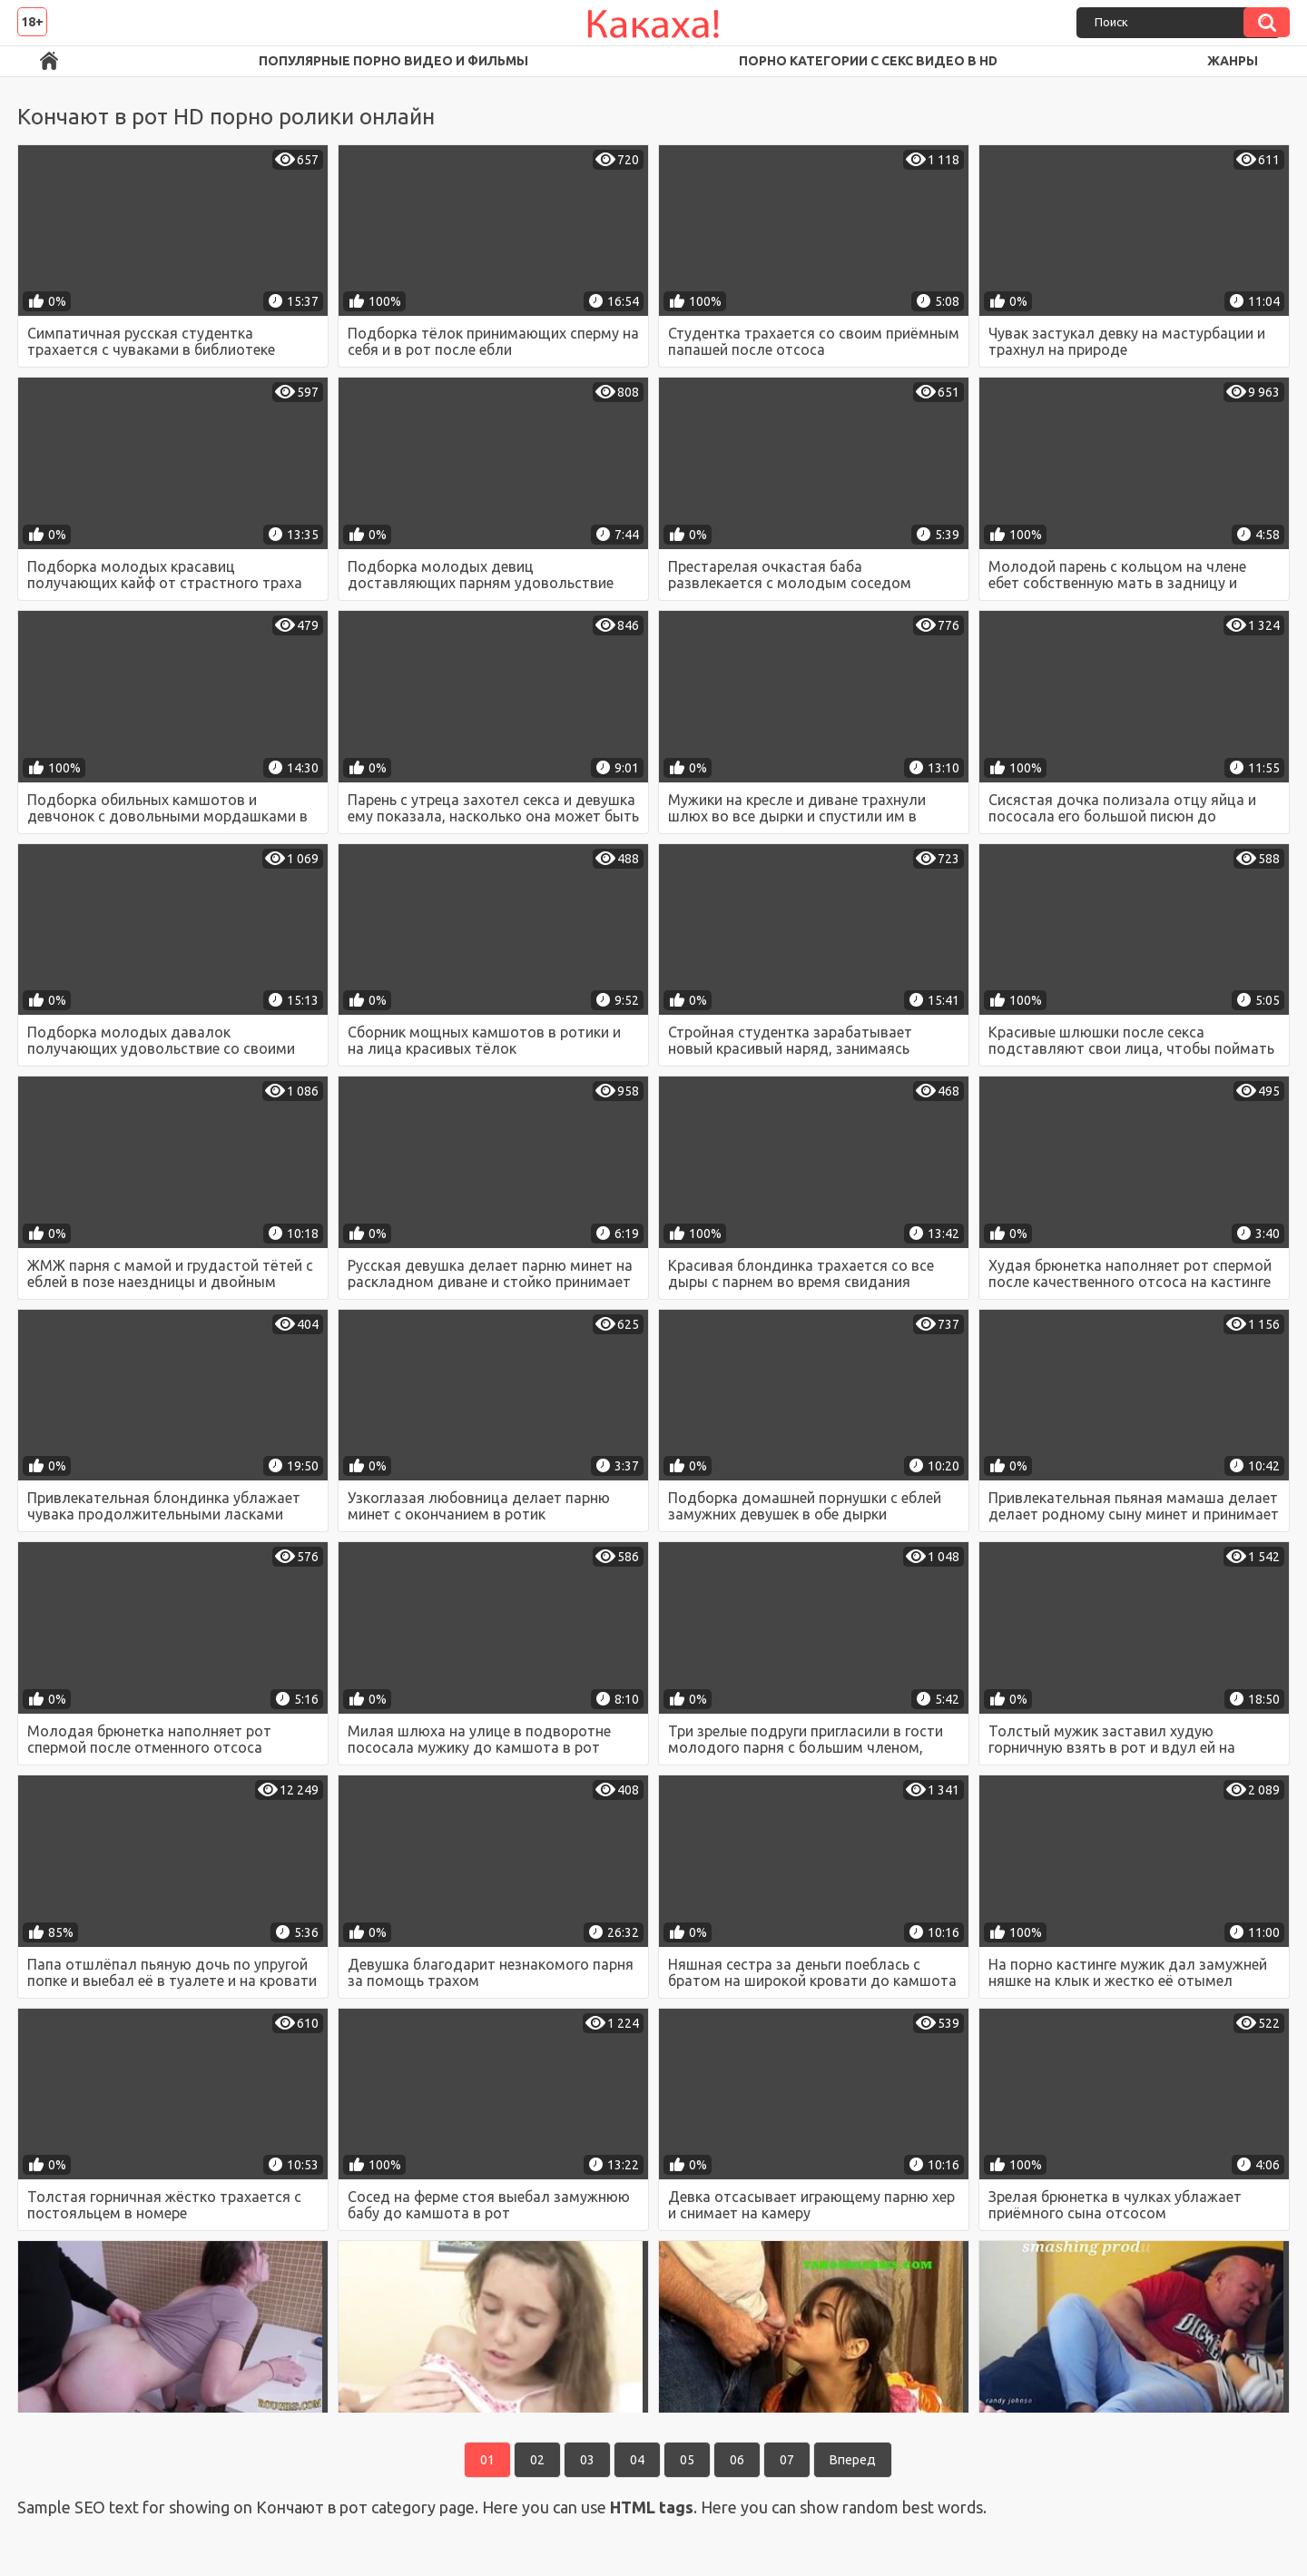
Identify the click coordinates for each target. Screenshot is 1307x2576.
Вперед (853, 2460)
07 (787, 2460)
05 (687, 2460)
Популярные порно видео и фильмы (393, 61)
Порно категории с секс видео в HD (868, 61)
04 (637, 2460)
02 (537, 2460)
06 (737, 2460)
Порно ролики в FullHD (49, 61)
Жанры (1232, 61)
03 (587, 2460)
